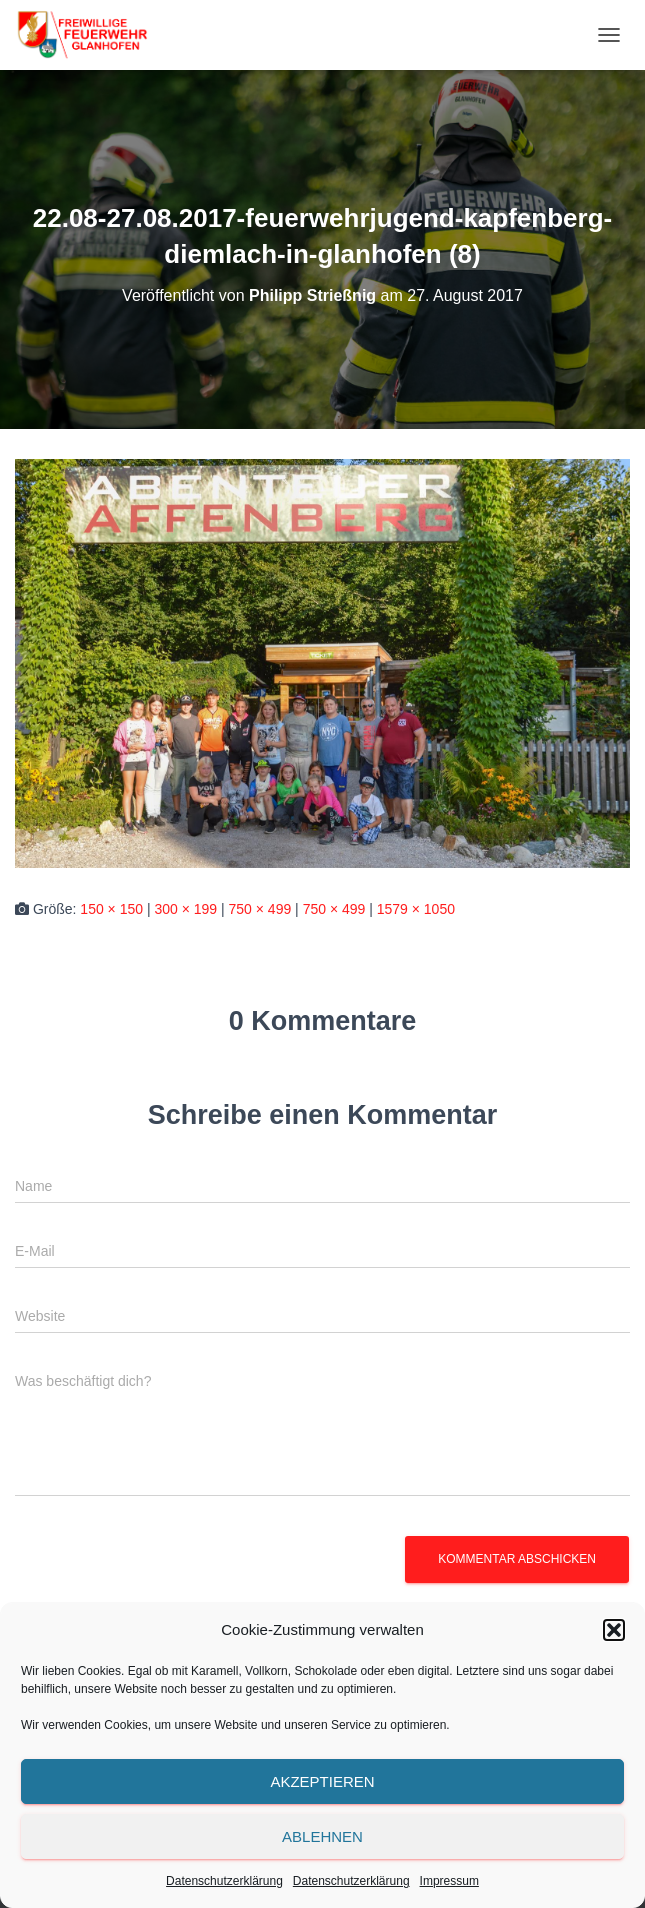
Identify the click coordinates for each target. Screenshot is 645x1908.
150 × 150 (111, 909)
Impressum (449, 1881)
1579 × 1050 (416, 909)
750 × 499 (260, 909)
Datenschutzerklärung (224, 1881)
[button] (614, 1630)
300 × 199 (185, 909)
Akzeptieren (322, 1781)
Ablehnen (322, 1836)
